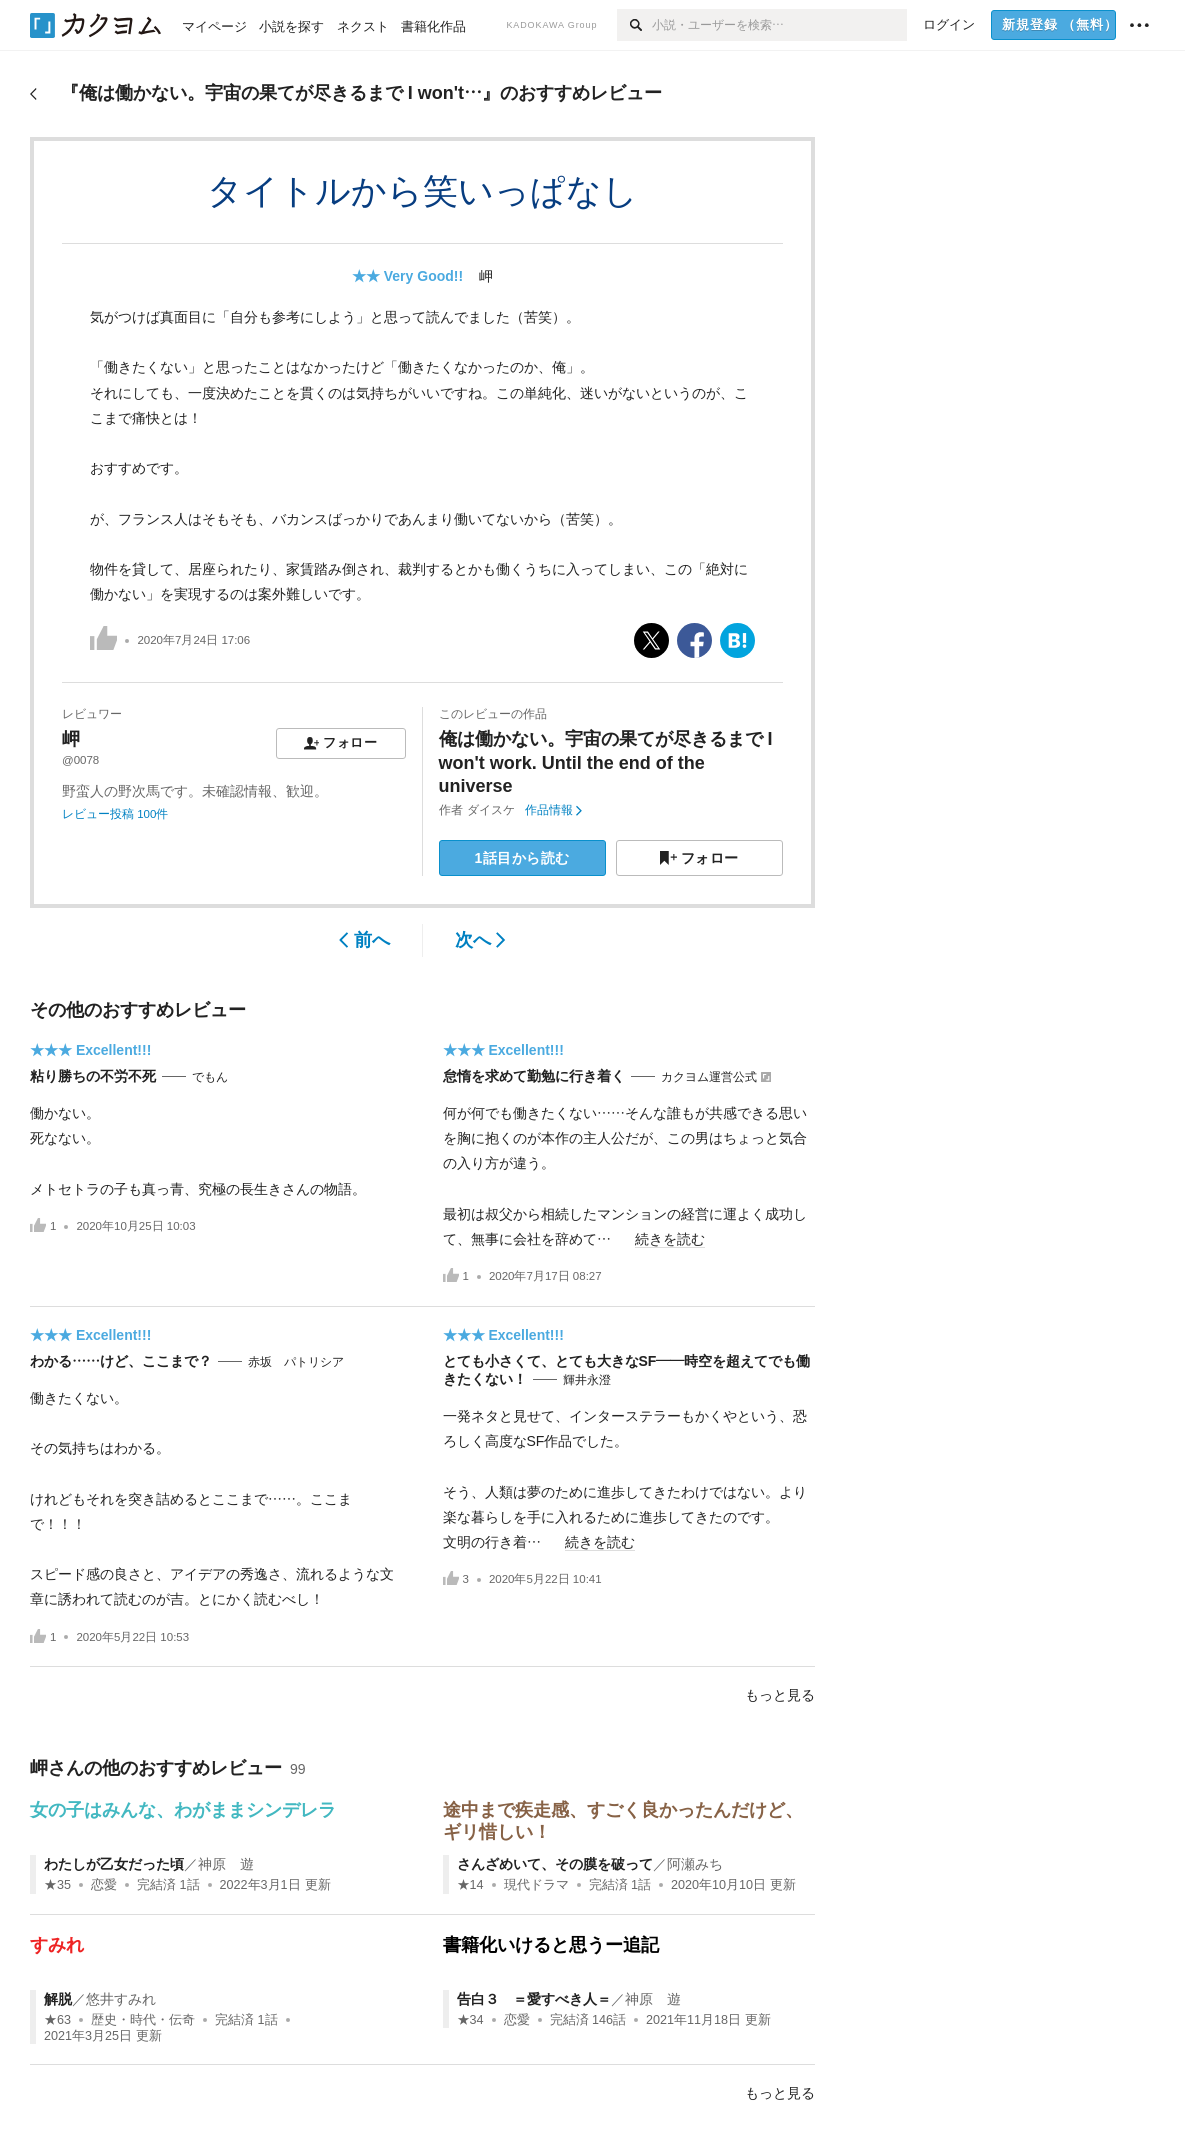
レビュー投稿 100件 (115, 814)
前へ (364, 940)
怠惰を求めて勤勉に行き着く (534, 1076)
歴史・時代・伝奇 (143, 2020)
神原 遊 (226, 1864)
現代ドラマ (536, 1885)
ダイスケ (491, 810)
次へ (480, 940)
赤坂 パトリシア (296, 1362)
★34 (470, 2020)
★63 (57, 2020)
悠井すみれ (121, 1999)
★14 (470, 1885)
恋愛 (104, 1885)
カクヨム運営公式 (709, 1077)
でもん (210, 1077)
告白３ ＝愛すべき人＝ (534, 1999)
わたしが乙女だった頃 (114, 1864)
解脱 (58, 1999)
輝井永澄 (587, 1380)
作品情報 (553, 810)
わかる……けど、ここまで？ (121, 1361)
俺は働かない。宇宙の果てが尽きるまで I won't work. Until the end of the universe (606, 762)
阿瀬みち (695, 1864)
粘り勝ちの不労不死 (93, 1076)
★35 (57, 1885)
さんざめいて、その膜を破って (555, 1864)
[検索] (634, 25)
